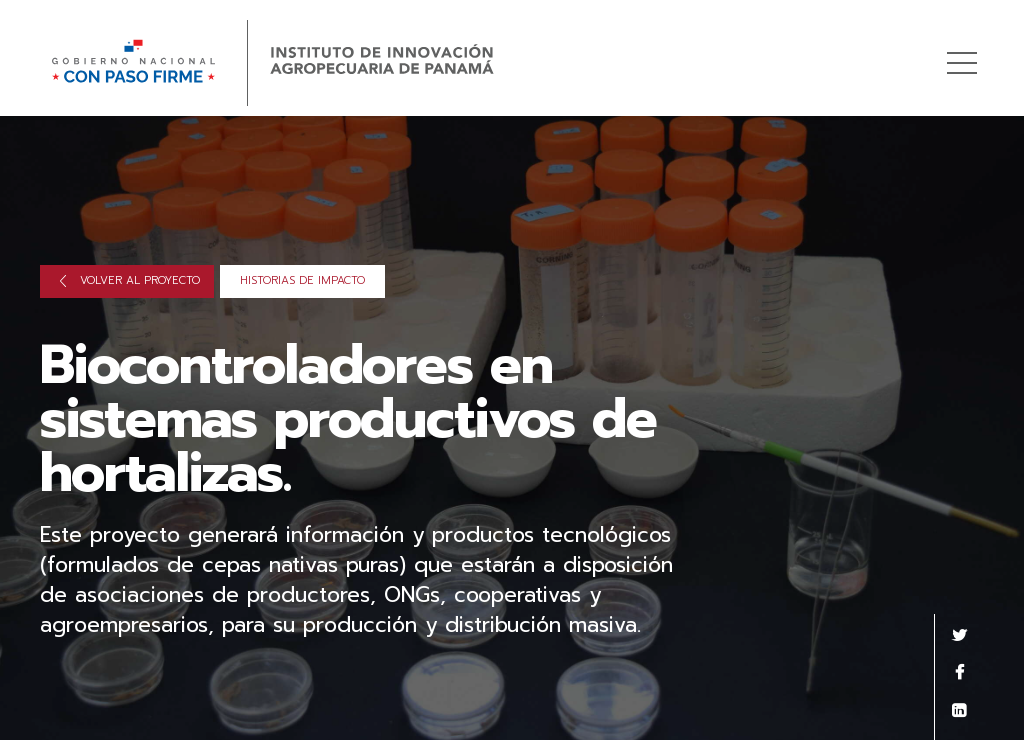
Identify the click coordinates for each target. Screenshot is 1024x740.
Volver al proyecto (130, 280)
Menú (965, 52)
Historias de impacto (302, 280)
